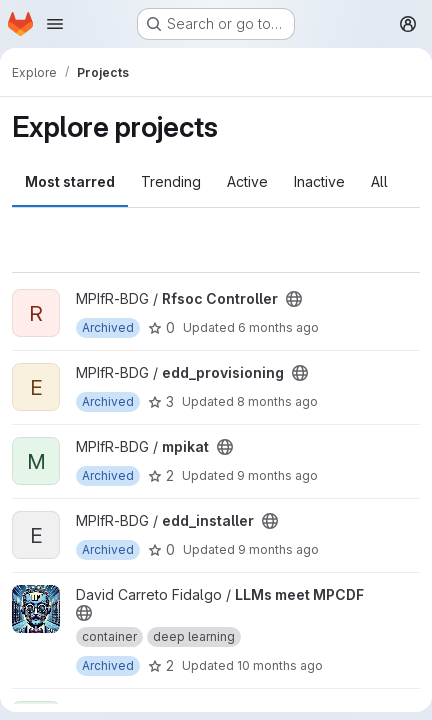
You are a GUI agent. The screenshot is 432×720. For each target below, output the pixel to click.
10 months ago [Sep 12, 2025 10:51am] (280, 665)
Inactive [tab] (319, 181)
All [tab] (379, 181)
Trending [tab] (171, 181)
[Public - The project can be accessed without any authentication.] (294, 299)
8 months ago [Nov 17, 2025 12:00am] (277, 401)
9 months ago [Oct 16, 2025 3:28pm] (278, 549)
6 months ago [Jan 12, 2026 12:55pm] (278, 327)
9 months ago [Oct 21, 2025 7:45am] (277, 475)
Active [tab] (247, 181)
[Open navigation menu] (55, 24)
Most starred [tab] (70, 181)
